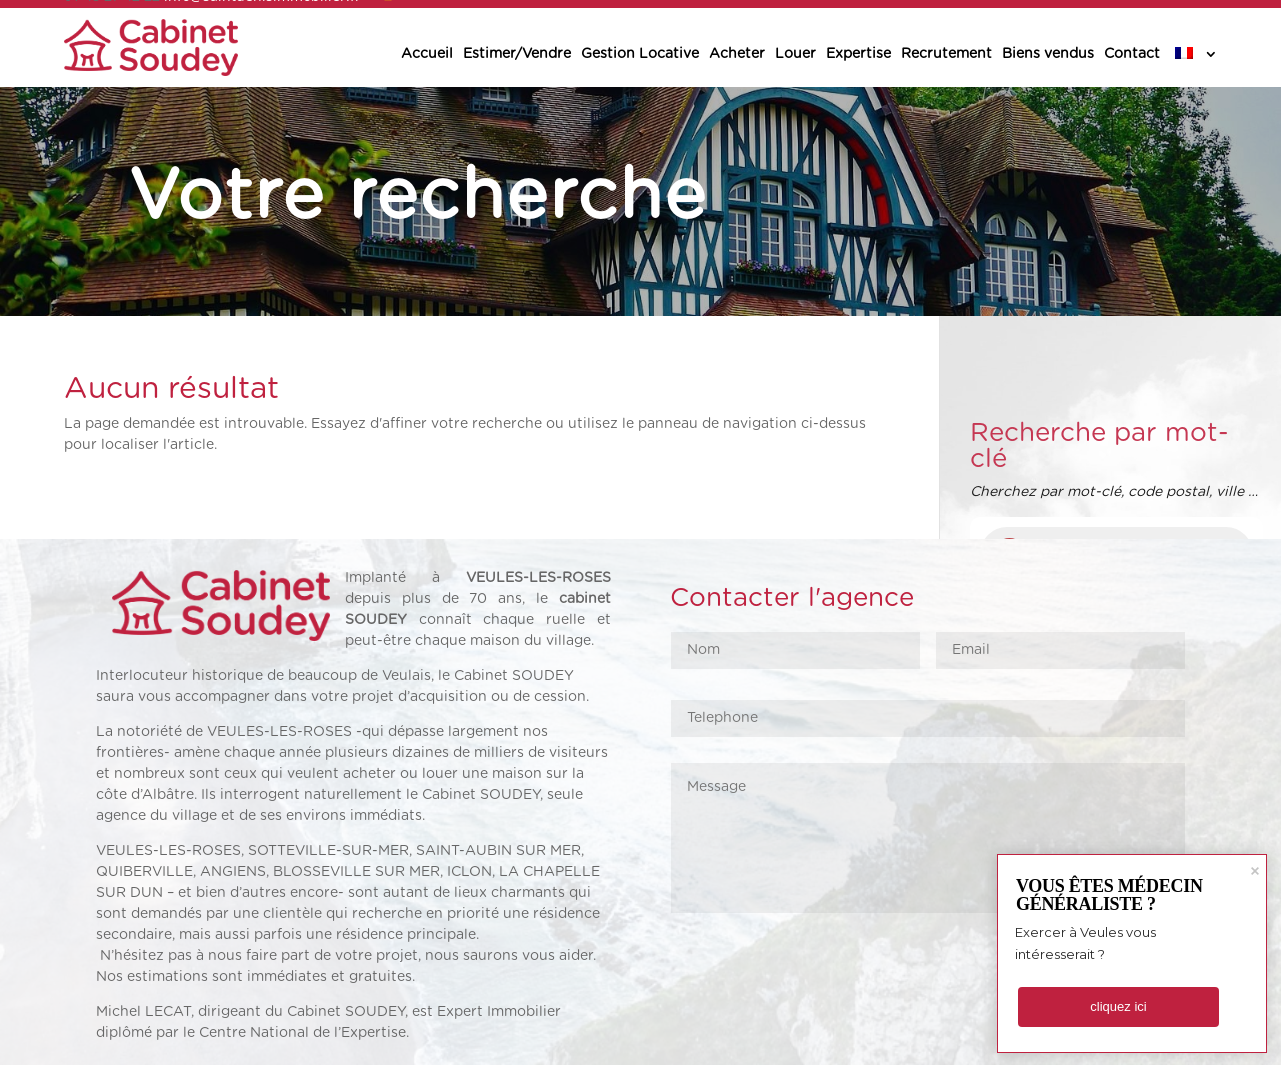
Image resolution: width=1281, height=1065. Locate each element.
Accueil (427, 54)
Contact (1132, 54)
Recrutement (946, 54)
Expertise (858, 54)
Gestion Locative (640, 54)
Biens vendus (1048, 54)
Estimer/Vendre (517, 54)
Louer (795, 54)
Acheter (737, 54)
